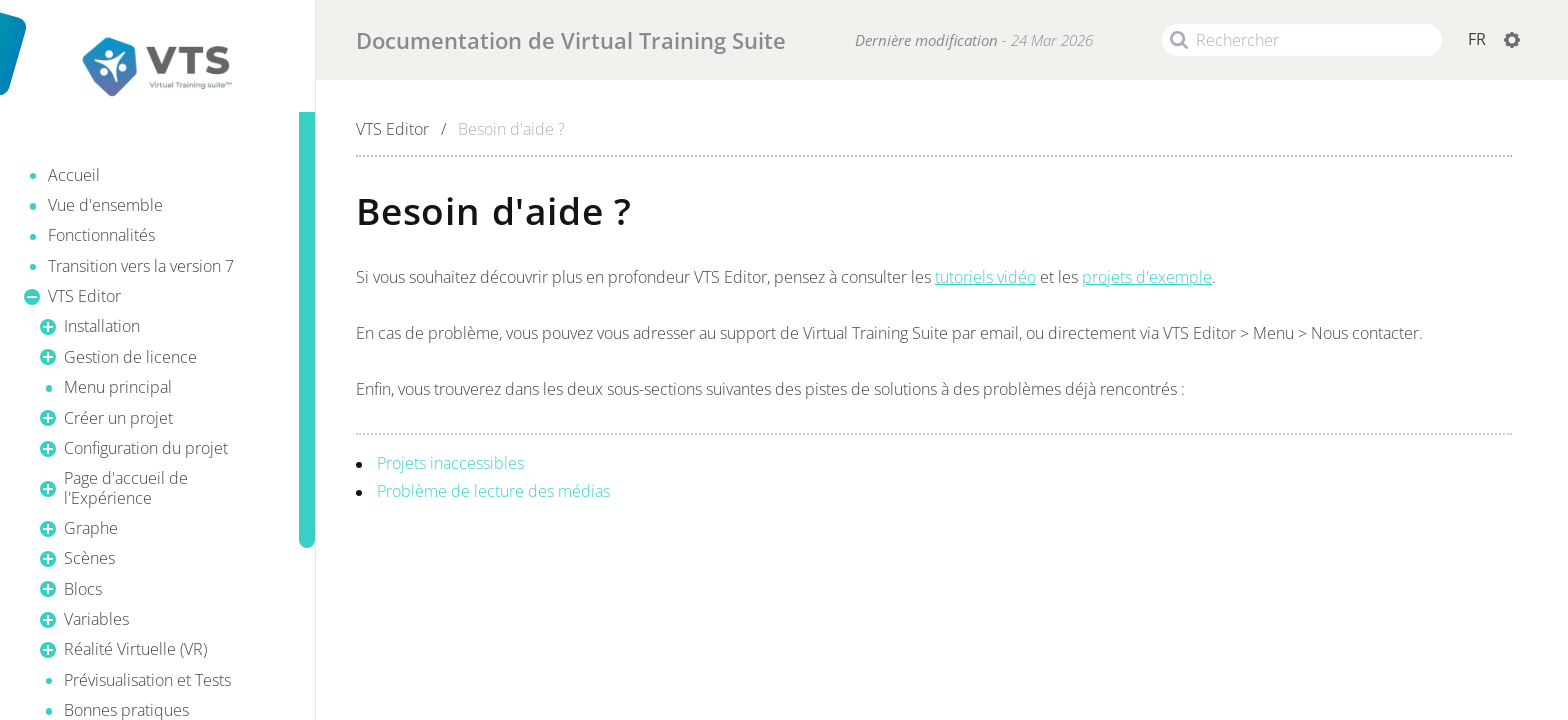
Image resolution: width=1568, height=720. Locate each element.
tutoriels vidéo (985, 277)
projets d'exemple (1147, 277)
